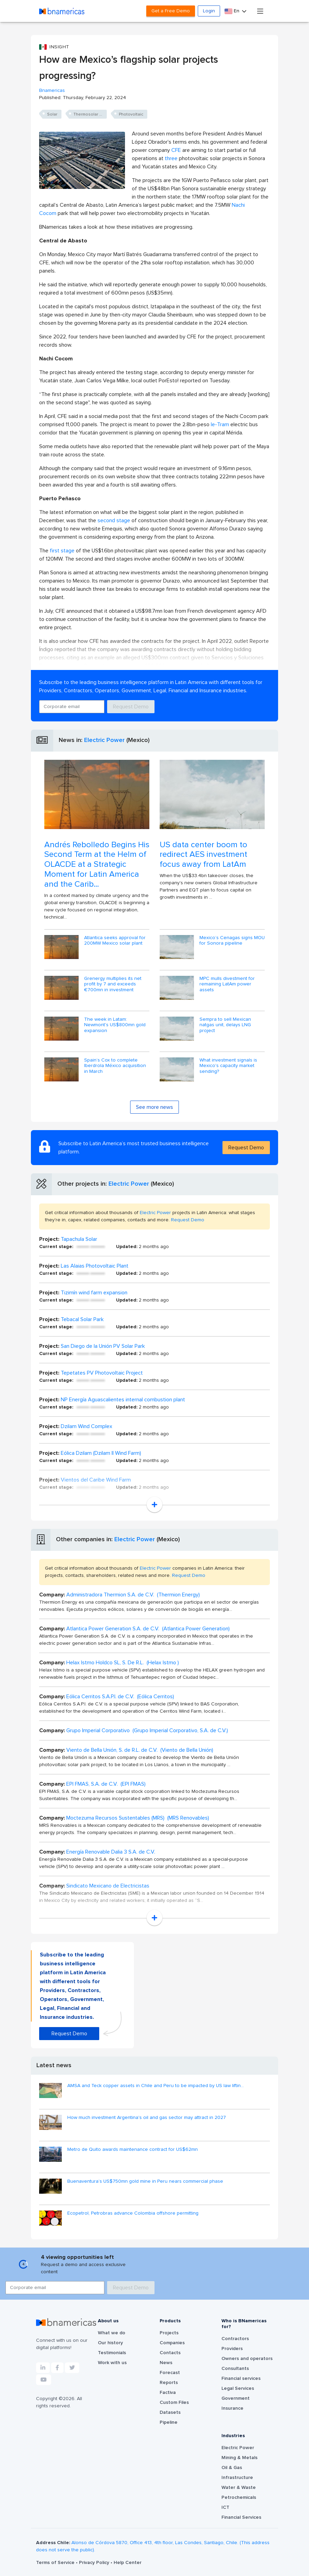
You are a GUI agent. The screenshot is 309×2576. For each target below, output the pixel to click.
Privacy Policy (95, 2562)
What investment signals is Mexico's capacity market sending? (228, 1066)
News (166, 2362)
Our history (110, 2342)
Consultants (235, 2368)
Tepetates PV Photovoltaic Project (102, 1373)
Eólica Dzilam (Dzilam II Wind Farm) (101, 1453)
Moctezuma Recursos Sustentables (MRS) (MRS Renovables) (137, 1818)
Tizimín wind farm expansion (94, 1292)
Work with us (112, 2362)
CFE (176, 150)
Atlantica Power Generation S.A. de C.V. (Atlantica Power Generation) (148, 1628)
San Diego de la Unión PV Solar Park (103, 1346)
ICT (225, 2507)
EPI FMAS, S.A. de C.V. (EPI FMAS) (106, 1784)
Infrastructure (237, 2477)
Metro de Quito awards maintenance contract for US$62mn (132, 2149)
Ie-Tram (220, 424)
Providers (232, 2348)
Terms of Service (56, 2562)
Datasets (170, 2412)
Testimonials (112, 2352)
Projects (169, 2333)
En (233, 11)
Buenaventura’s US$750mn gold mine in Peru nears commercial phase (145, 2181)
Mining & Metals (239, 2457)
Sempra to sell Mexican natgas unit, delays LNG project (225, 1025)
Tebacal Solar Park (82, 1319)
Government (235, 2398)
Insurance (232, 2408)
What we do (111, 2333)
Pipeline (169, 2422)
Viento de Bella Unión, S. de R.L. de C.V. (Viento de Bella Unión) (139, 1750)
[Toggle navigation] (260, 10)
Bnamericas (52, 90)
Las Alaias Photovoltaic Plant (94, 1266)
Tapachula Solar (79, 1239)
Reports (169, 2382)
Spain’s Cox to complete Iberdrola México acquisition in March (115, 1066)
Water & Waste (238, 2487)
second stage (114, 520)
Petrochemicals (238, 2497)
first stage (63, 550)
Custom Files (174, 2402)
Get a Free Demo (170, 11)
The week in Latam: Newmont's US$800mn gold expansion (115, 1025)
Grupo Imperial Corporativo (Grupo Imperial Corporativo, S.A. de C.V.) (147, 1730)
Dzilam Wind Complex (86, 1426)
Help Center (127, 2562)
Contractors (235, 2338)
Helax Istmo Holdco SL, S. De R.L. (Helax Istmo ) (122, 1662)
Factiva (168, 2392)
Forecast (170, 2372)
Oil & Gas (231, 2467)
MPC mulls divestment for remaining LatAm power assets (227, 984)
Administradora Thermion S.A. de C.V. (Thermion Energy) (133, 1594)
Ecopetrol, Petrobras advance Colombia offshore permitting (132, 2213)
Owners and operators (247, 2358)
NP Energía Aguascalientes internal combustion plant (123, 1399)
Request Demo (131, 706)
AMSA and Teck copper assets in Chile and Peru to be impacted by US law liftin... (155, 2085)
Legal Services (237, 2388)
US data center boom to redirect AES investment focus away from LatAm (203, 855)
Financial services (241, 2378)
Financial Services (241, 2517)
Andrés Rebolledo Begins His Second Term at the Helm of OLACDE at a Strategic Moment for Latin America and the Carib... (96, 864)
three (171, 158)
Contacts (170, 2352)
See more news (154, 1107)
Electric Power (104, 740)
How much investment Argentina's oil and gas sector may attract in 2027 (146, 2117)
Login (209, 11)
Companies (172, 2342)
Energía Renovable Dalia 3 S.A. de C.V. (110, 1852)
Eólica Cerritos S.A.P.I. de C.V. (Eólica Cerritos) (120, 1696)
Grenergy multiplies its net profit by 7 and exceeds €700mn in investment (112, 984)
